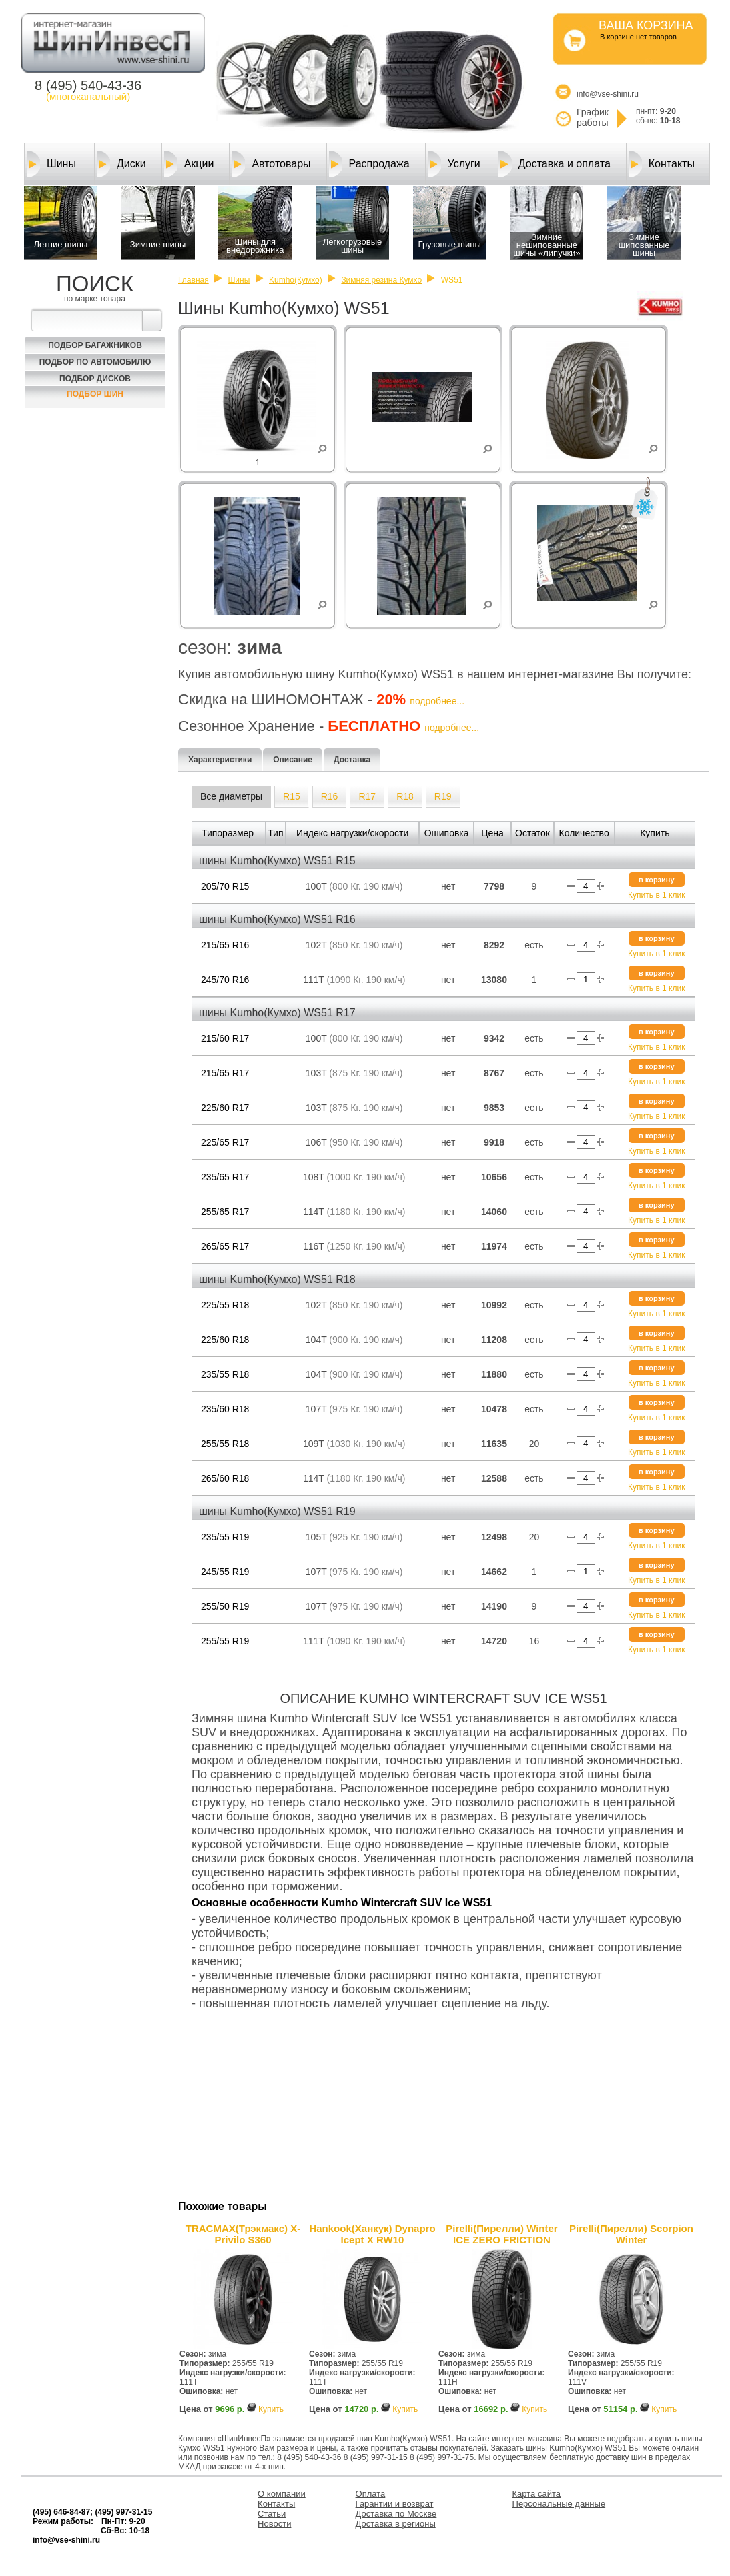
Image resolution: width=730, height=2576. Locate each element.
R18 (405, 796)
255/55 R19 (225, 1641)
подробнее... (437, 701)
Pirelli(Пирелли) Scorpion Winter (631, 2234)
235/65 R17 (225, 1177)
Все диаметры (231, 796)
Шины (51, 164)
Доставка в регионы (396, 2524)
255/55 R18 (225, 1443)
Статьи (272, 2514)
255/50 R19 (225, 1606)
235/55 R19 (225, 1537)
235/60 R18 (225, 1409)
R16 (329, 796)
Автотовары (271, 164)
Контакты (662, 164)
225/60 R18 (225, 1339)
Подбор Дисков (95, 378)
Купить (271, 2409)
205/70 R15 (225, 886)
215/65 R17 (225, 1073)
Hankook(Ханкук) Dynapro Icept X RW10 (372, 2234)
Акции (189, 164)
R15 (291, 796)
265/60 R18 (225, 1478)
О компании (282, 2494)
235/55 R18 (225, 1374)
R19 (443, 796)
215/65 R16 (225, 945)
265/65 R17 (225, 1246)
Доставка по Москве (396, 2514)
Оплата (371, 2494)
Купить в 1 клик (656, 895)
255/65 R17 (225, 1211)
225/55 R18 (225, 1305)
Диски (121, 164)
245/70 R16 (225, 979)
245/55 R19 (225, 1571)
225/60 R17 (225, 1107)
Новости (274, 2524)
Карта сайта (536, 2494)
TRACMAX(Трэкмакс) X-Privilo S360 (243, 2234)
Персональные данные (559, 2504)
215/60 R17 (225, 1038)
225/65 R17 (225, 1142)
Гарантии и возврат (395, 2504)
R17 (367, 796)
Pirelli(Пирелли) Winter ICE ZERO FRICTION (501, 2234)
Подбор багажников (95, 345)
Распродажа (369, 164)
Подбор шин (95, 394)
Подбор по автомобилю (95, 362)
